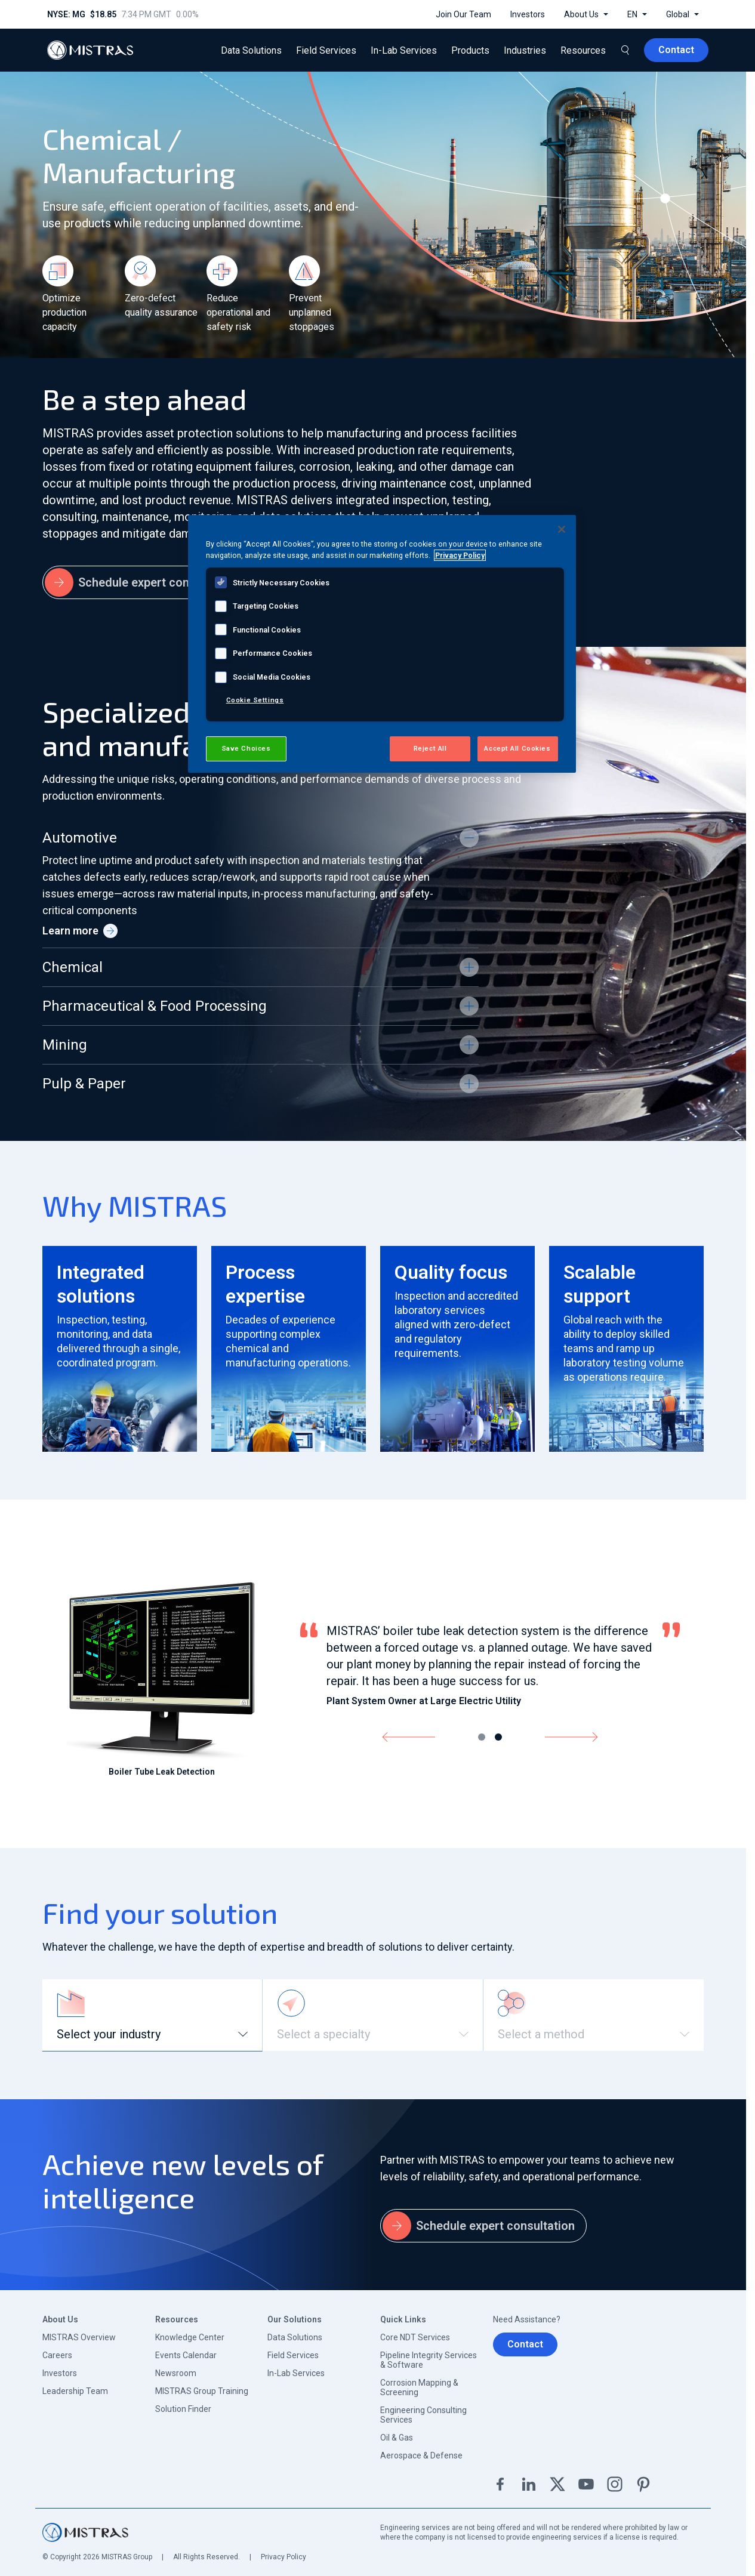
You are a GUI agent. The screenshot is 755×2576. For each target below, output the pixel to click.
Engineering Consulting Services (423, 2414)
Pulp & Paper (84, 1083)
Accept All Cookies (517, 748)
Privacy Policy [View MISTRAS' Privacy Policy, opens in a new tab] (460, 555)
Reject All (430, 748)
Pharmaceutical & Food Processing (154, 1006)
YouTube (586, 2484)
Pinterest (643, 2484)
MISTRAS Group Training (201, 2391)
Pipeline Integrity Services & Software (428, 2360)
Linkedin (528, 2484)
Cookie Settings (255, 700)
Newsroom (175, 2373)
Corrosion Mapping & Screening (419, 2387)
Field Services (293, 2355)
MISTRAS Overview (79, 2337)
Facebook (500, 2484)
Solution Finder (183, 2409)
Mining (64, 1044)
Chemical (72, 967)
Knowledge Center (189, 2337)
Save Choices (246, 748)
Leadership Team (75, 2391)
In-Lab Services (296, 2373)
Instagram (614, 2484)
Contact (525, 2344)
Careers (57, 2355)
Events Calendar (186, 2355)
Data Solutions (294, 2337)
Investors (59, 2373)
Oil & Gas (396, 2437)
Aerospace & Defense (421, 2455)
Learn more (80, 931)
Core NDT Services (415, 2337)
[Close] (561, 529)
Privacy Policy (283, 2557)
